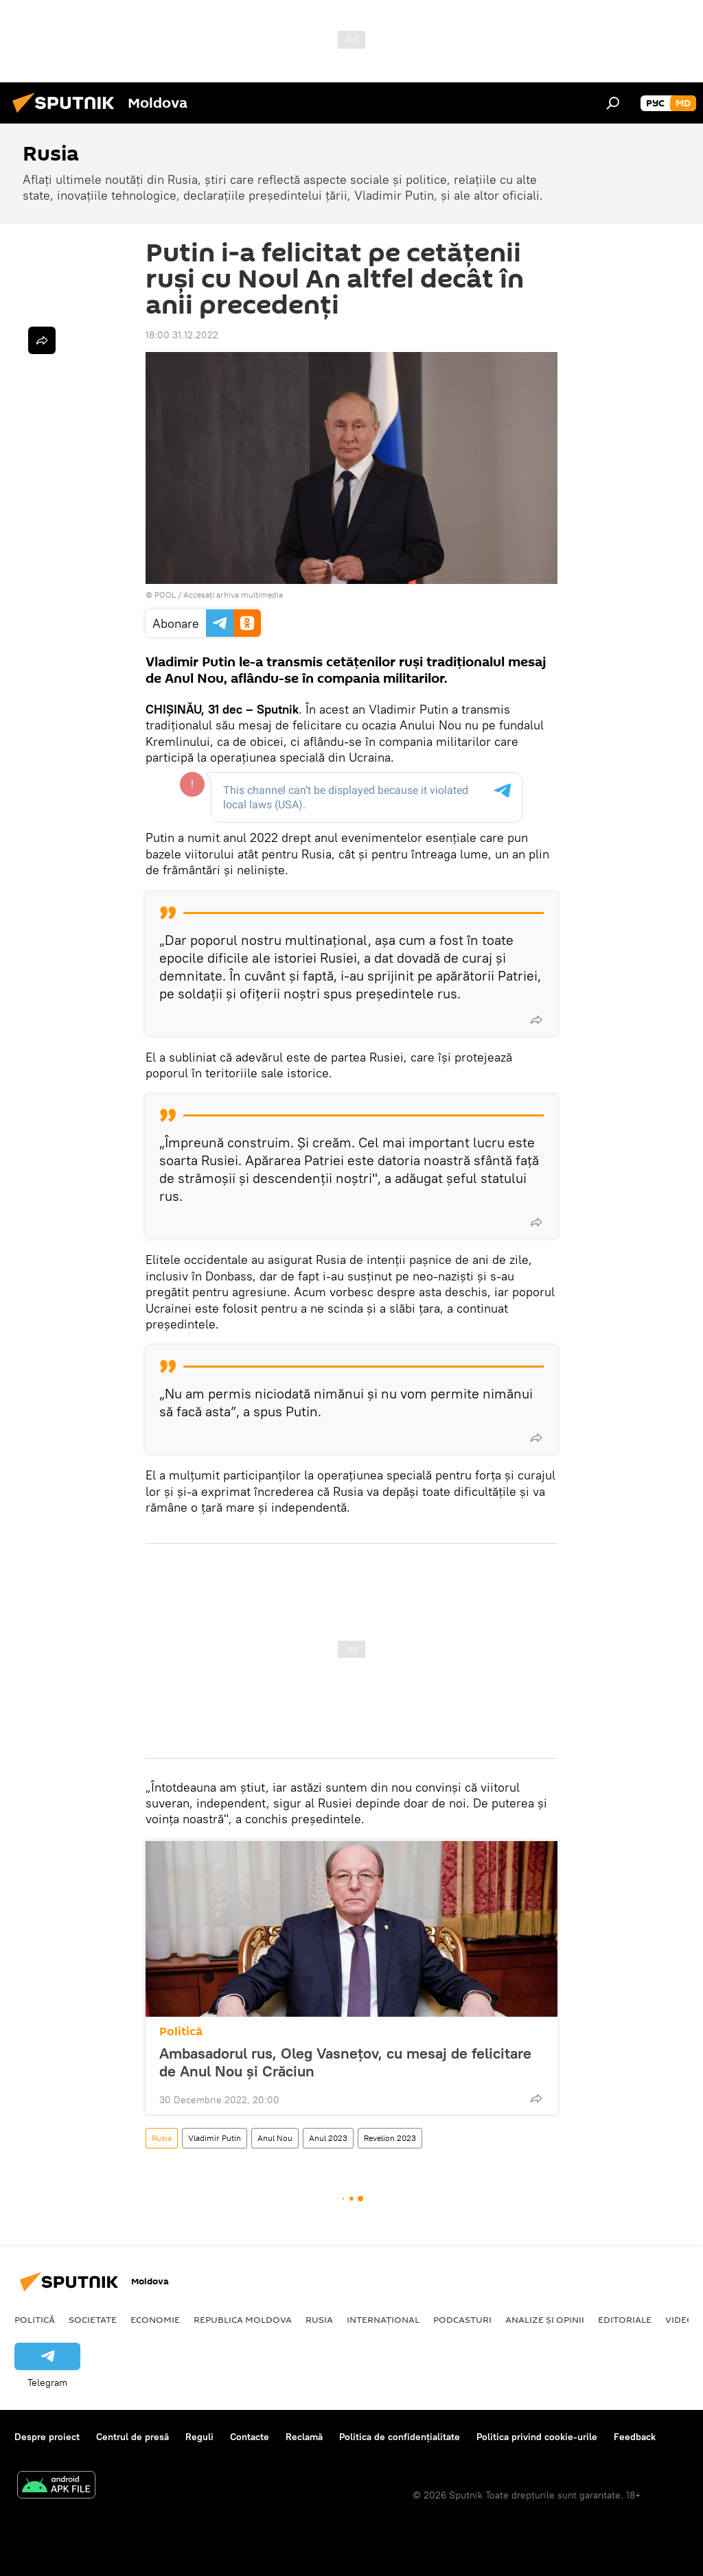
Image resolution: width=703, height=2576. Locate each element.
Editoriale (625, 2319)
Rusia (162, 2138)
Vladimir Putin (214, 2138)
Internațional (383, 2319)
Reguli (199, 2437)
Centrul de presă (132, 2437)
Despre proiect (47, 2437)
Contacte (249, 2437)
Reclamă (304, 2437)
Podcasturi (462, 2319)
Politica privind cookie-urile (536, 2437)
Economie (155, 2319)
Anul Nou (274, 2138)
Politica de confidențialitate (399, 2437)
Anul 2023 (328, 2138)
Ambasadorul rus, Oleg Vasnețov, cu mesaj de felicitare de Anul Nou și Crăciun (345, 2062)
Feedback (635, 2437)
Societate (93, 2319)
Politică (181, 2031)
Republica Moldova (243, 2319)
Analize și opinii (544, 2319)
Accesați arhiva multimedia (233, 594)
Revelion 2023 (390, 2138)
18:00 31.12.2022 (182, 335)
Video (679, 2319)
